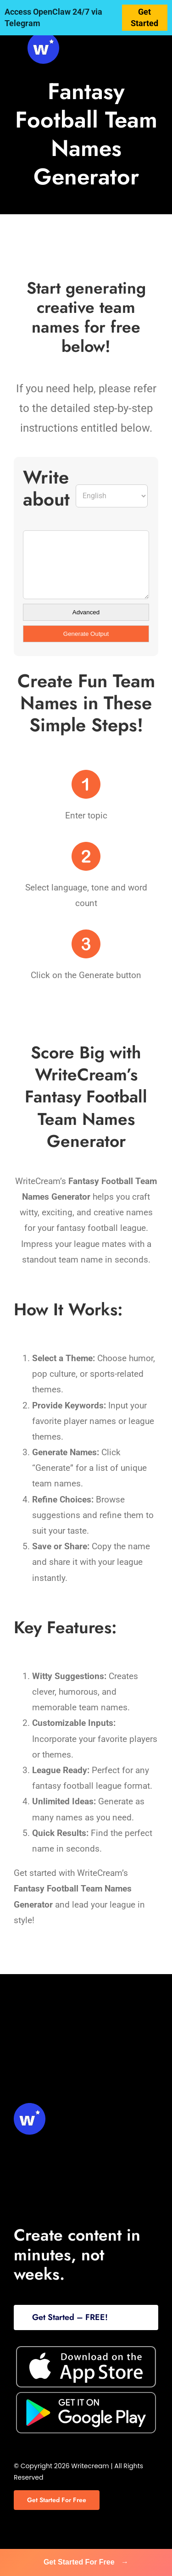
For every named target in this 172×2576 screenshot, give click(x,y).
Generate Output (86, 633)
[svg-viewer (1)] (43, 36)
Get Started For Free (86, 2562)
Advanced (86, 612)
